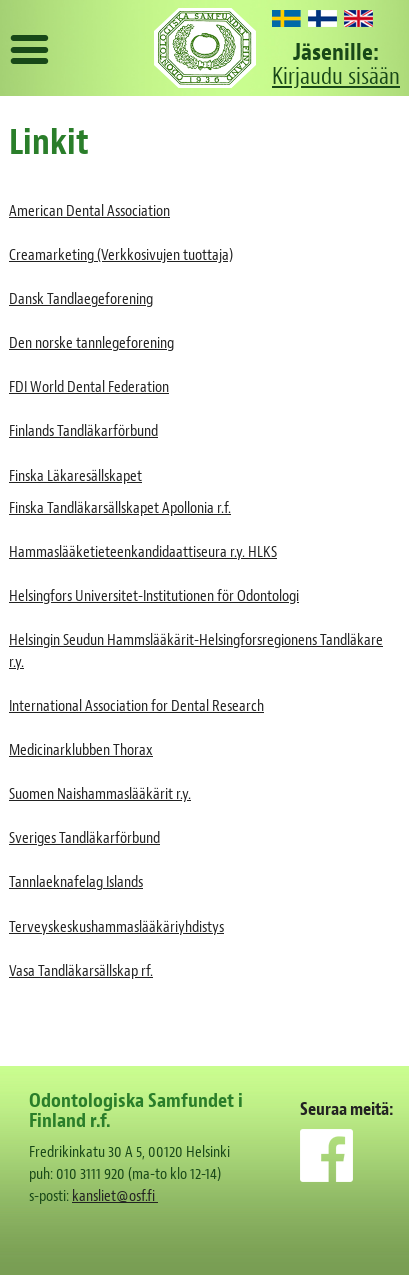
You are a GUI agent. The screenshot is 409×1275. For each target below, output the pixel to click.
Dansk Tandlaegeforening (81, 299)
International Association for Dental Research (136, 706)
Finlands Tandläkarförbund (83, 431)
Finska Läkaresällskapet (75, 476)
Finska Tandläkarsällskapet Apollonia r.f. (120, 508)
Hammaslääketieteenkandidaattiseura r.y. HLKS (143, 552)
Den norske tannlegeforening (91, 343)
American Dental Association (89, 211)
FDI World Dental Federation (89, 387)
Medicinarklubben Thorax (81, 750)
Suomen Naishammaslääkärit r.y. (100, 794)
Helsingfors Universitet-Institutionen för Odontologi (154, 596)
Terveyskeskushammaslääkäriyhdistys (116, 927)
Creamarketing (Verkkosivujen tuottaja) (121, 255)
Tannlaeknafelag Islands (76, 882)
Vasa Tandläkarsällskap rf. (81, 971)
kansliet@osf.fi (115, 1196)
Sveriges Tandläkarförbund (84, 838)
